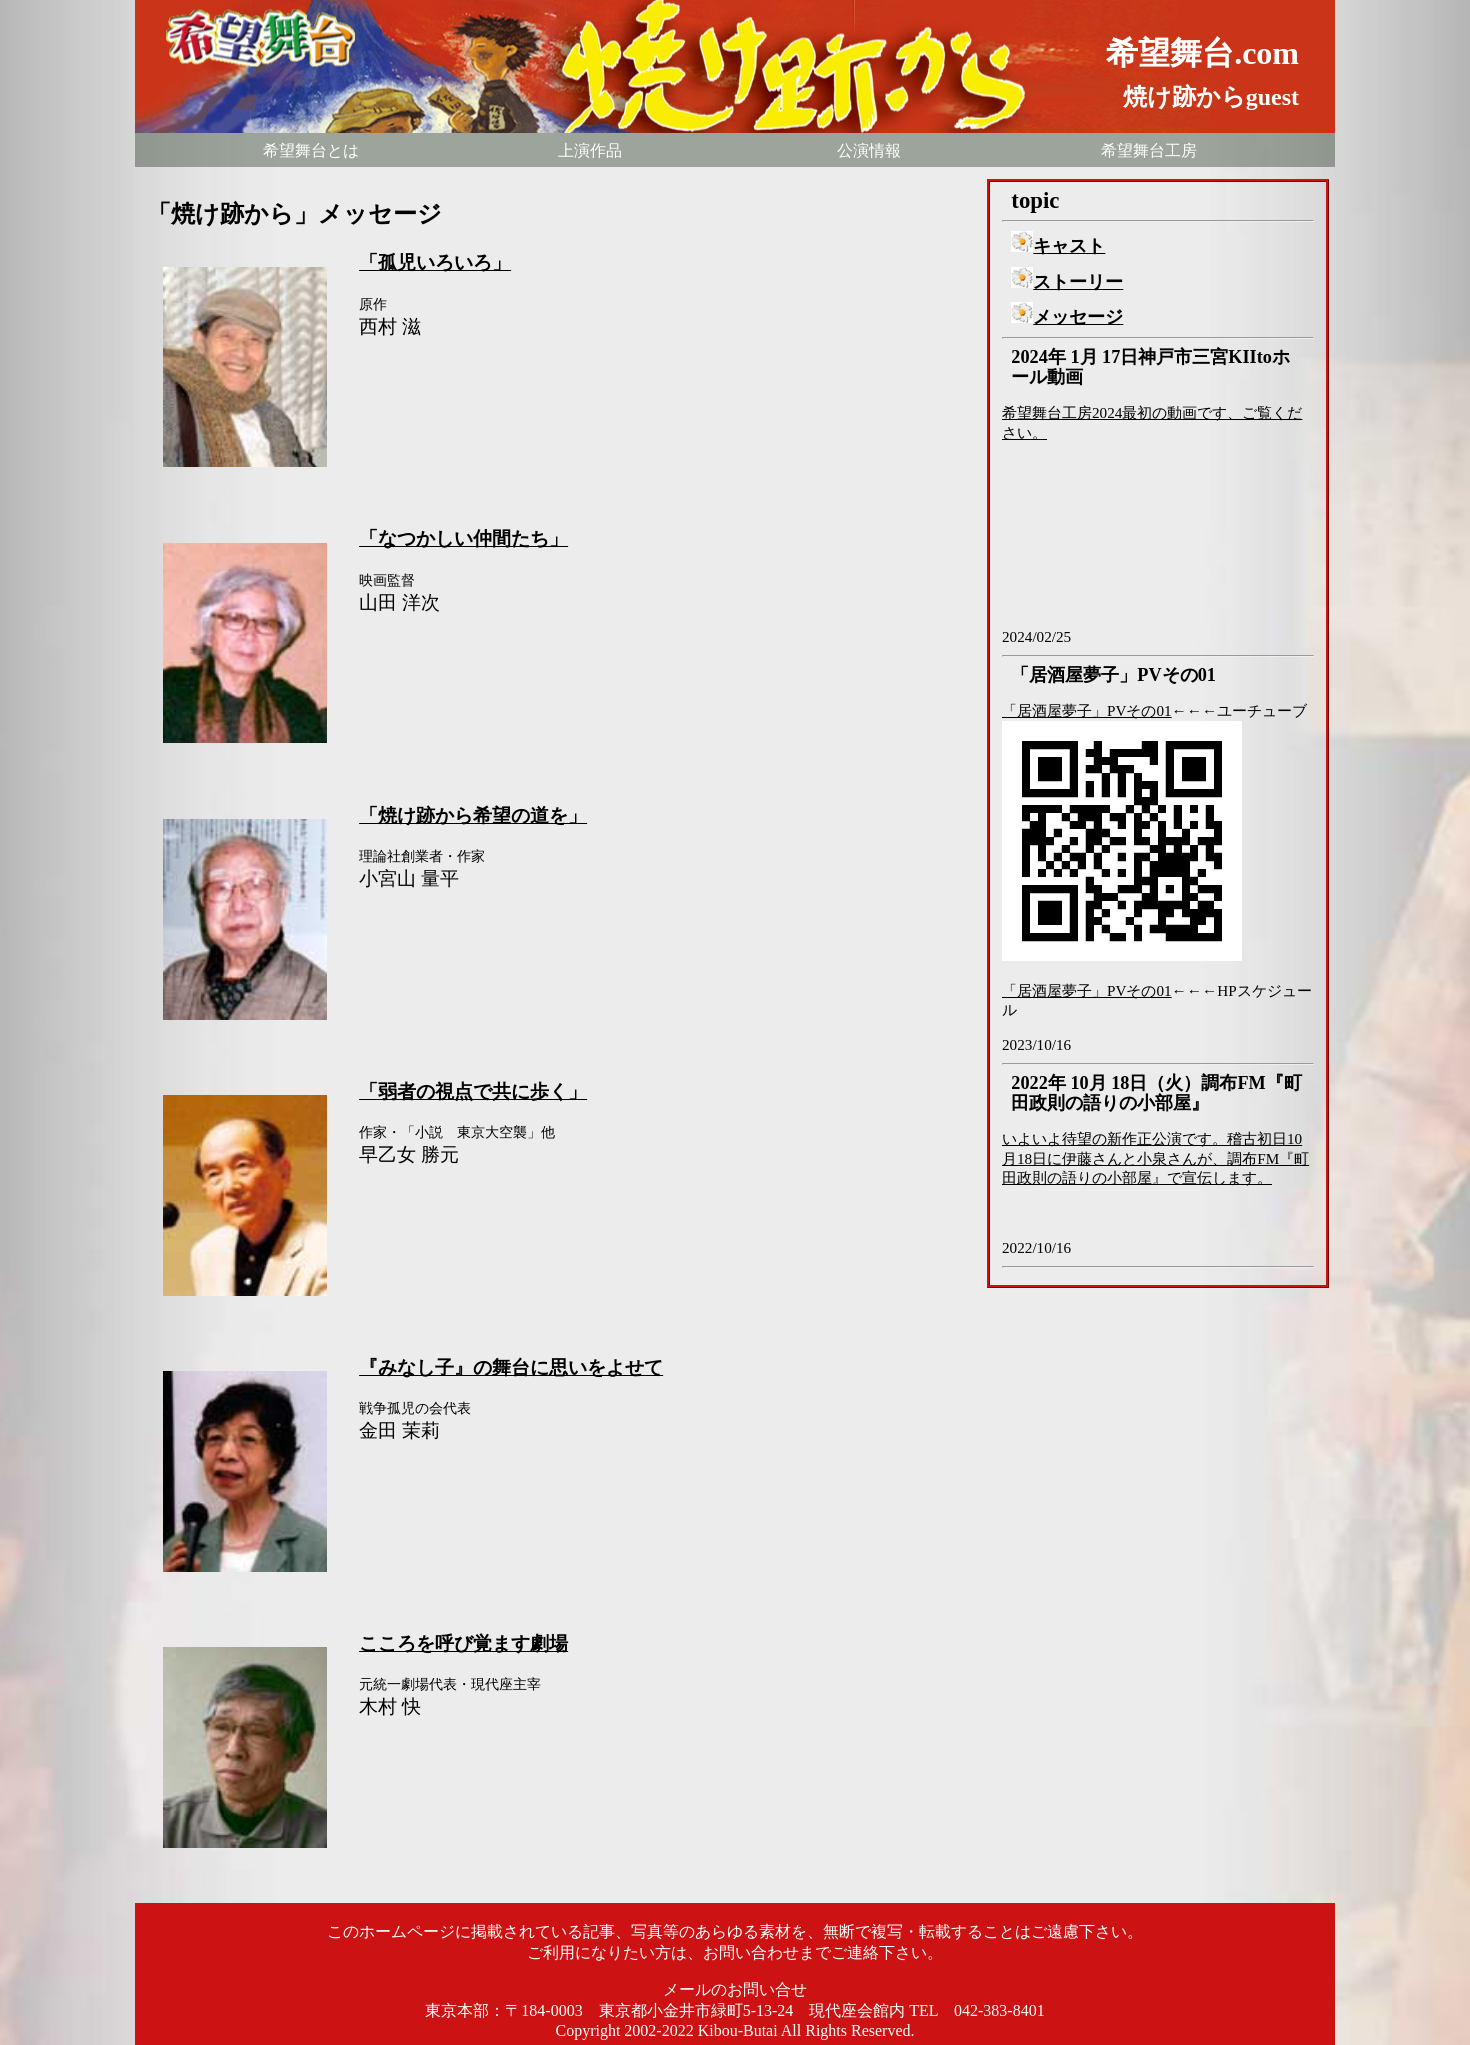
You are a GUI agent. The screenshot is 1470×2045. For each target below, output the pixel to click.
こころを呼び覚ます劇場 (463, 1643)
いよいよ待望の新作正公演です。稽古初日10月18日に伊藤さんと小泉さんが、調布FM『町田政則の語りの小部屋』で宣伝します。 (1155, 1158)
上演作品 (590, 150)
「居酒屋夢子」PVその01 (1087, 710)
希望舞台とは (311, 150)
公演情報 (869, 150)
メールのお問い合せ (735, 1989)
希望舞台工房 (1149, 150)
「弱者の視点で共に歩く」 (473, 1091)
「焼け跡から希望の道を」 (473, 815)
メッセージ (1067, 317)
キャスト (1058, 246)
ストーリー (1067, 282)
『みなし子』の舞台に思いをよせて (511, 1367)
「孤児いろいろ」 (435, 262)
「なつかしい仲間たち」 (463, 538)
